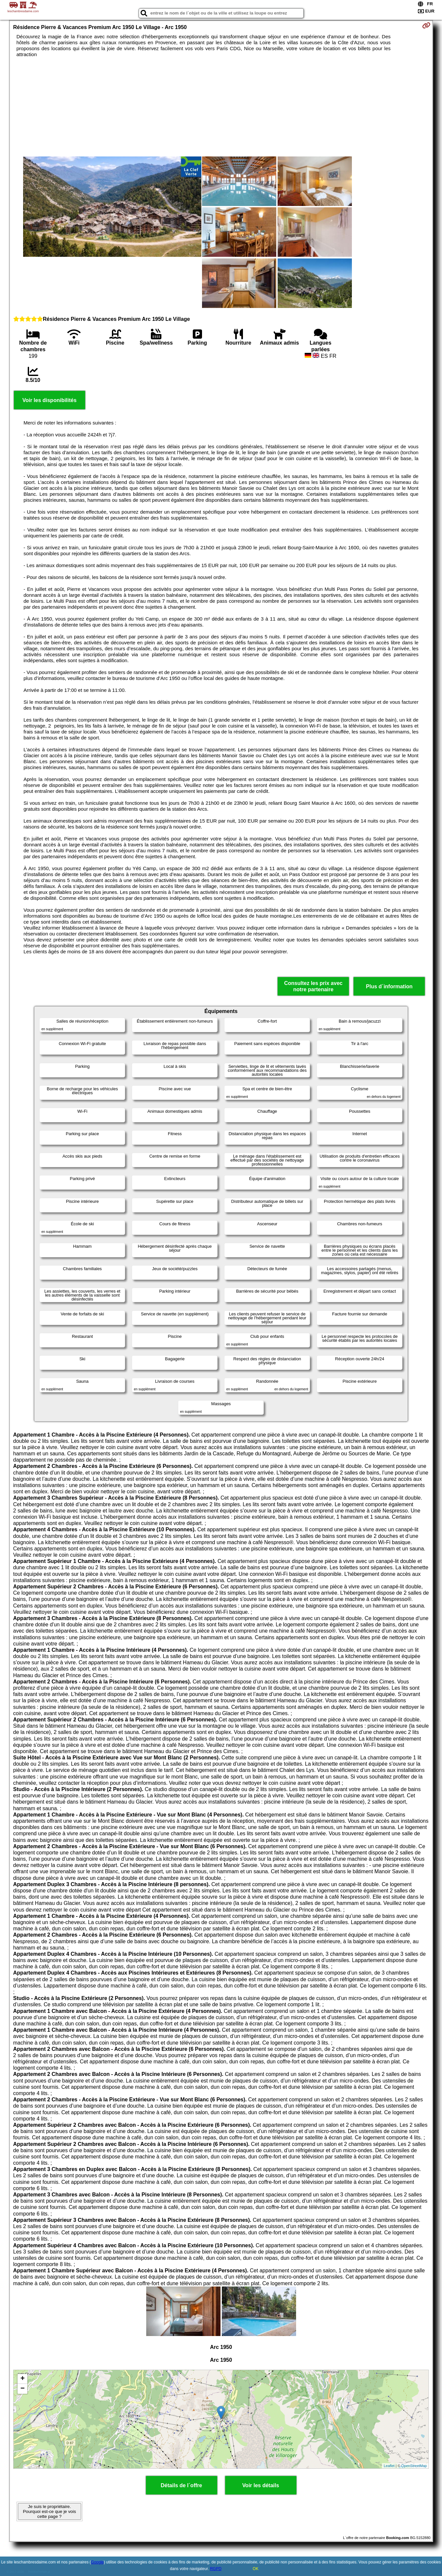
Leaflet (389, 2466)
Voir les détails (260, 2485)
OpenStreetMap (414, 2466)
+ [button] (22, 2379)
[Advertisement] (221, 107)
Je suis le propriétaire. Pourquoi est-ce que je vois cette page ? (49, 2511)
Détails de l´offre (181, 2485)
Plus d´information (389, 986)
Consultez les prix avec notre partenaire (313, 986)
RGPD (215, 2568)
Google (97, 2562)
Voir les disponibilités (49, 400)
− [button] (22, 2389)
